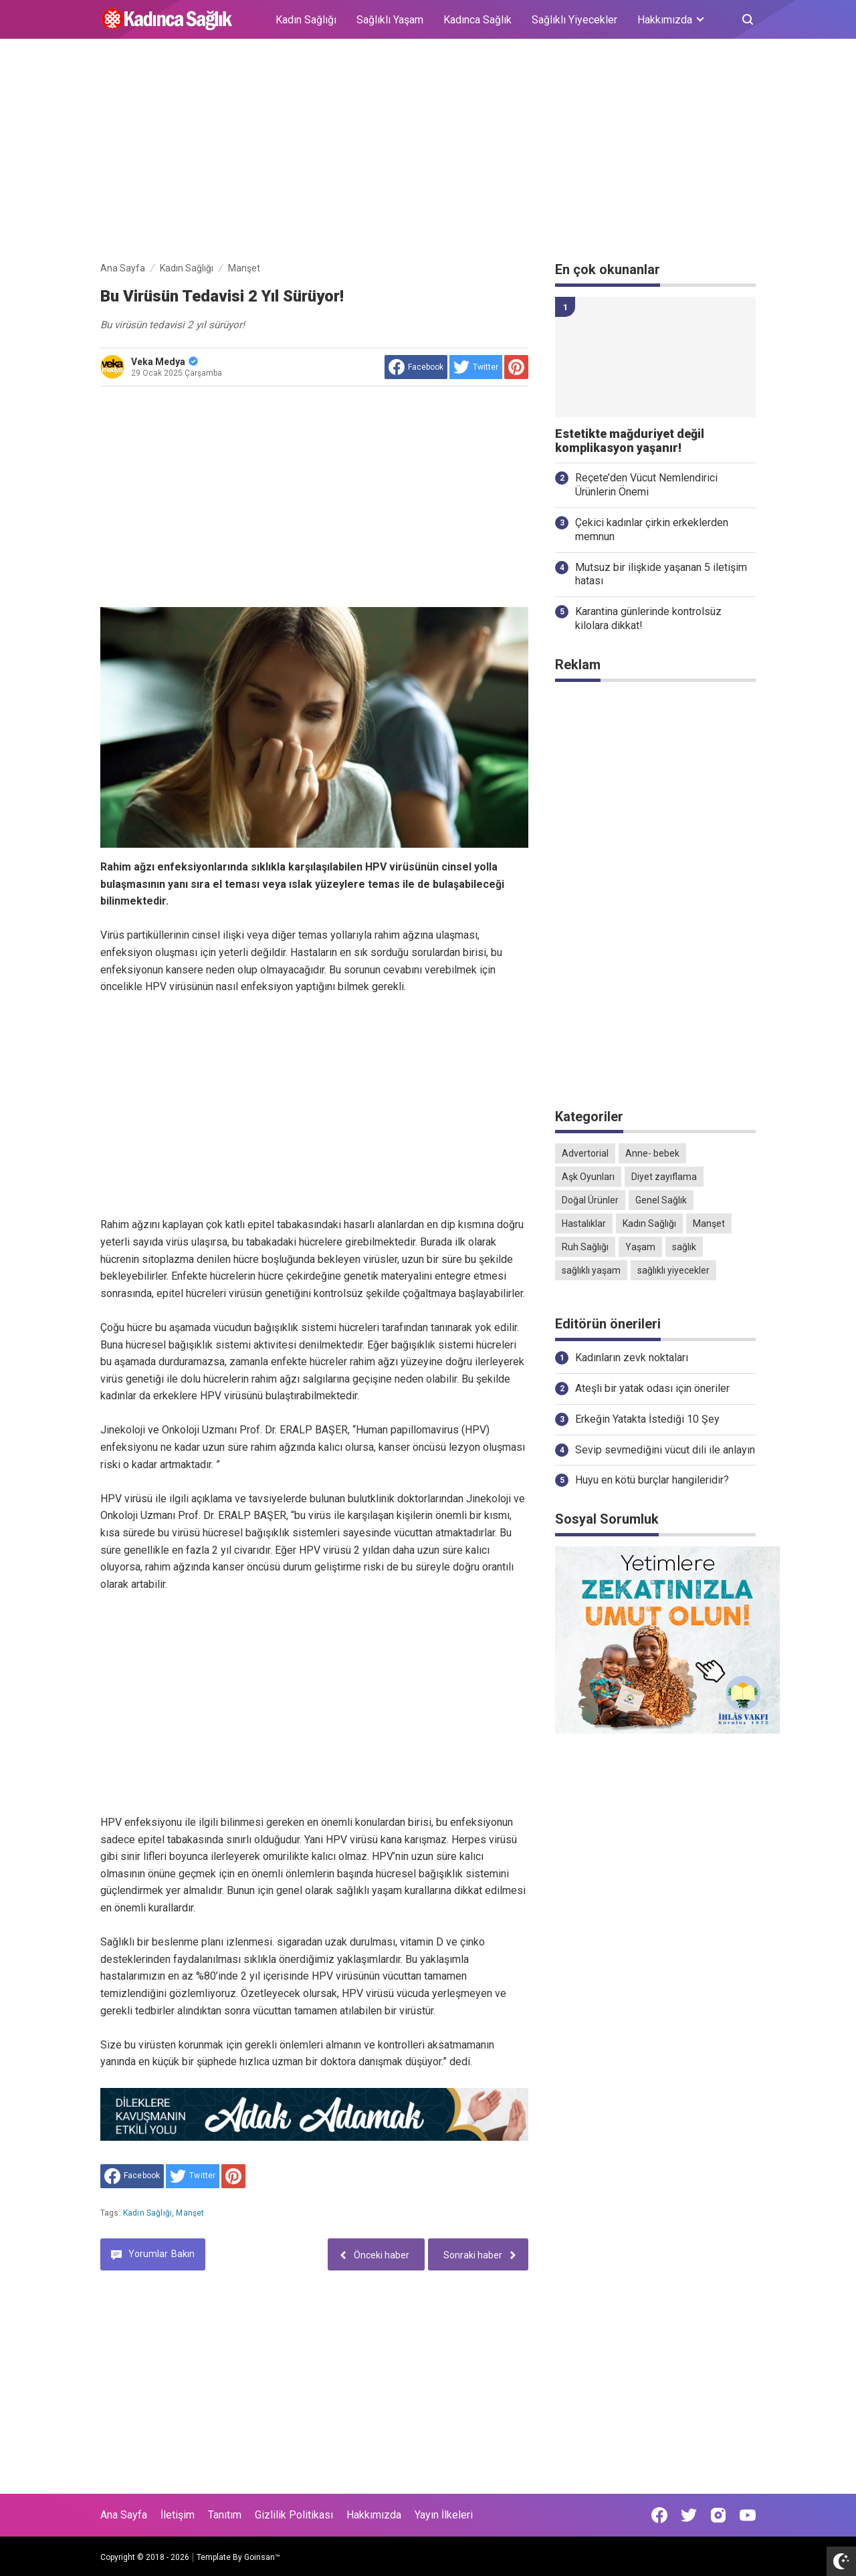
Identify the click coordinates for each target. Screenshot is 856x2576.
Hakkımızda (373, 2514)
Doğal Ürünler (590, 1200)
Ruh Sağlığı (585, 1247)
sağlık (684, 1247)
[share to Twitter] (475, 367)
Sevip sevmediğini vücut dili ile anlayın (665, 1449)
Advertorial (585, 1153)
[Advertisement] (428, 152)
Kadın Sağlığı (306, 19)
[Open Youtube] (748, 2515)
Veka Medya (164, 361)
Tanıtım (224, 2514)
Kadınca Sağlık (477, 19)
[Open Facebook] (659, 2515)
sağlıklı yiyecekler (673, 1270)
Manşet (190, 2213)
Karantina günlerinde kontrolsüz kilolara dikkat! (648, 618)
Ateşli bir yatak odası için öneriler (652, 1388)
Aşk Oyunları (588, 1176)
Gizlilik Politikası (294, 2514)
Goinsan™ (262, 2557)
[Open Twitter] (689, 2515)
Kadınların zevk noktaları (631, 1357)
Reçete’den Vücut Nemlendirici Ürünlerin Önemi (646, 484)
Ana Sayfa (123, 2514)
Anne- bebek (652, 1153)
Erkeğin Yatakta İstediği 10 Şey (647, 1419)
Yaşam (640, 1247)
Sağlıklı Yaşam (389, 19)
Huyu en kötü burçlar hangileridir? (652, 1480)
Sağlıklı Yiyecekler (574, 19)
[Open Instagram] (718, 2515)
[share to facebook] (416, 367)
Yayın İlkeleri (444, 2514)
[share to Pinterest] (516, 367)
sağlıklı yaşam (591, 1270)
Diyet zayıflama (664, 1176)
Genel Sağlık (661, 1200)
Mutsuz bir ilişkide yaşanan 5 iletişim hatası (661, 574)
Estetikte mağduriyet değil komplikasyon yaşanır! (629, 441)
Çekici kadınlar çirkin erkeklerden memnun (651, 529)
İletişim (177, 2514)
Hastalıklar (584, 1223)
